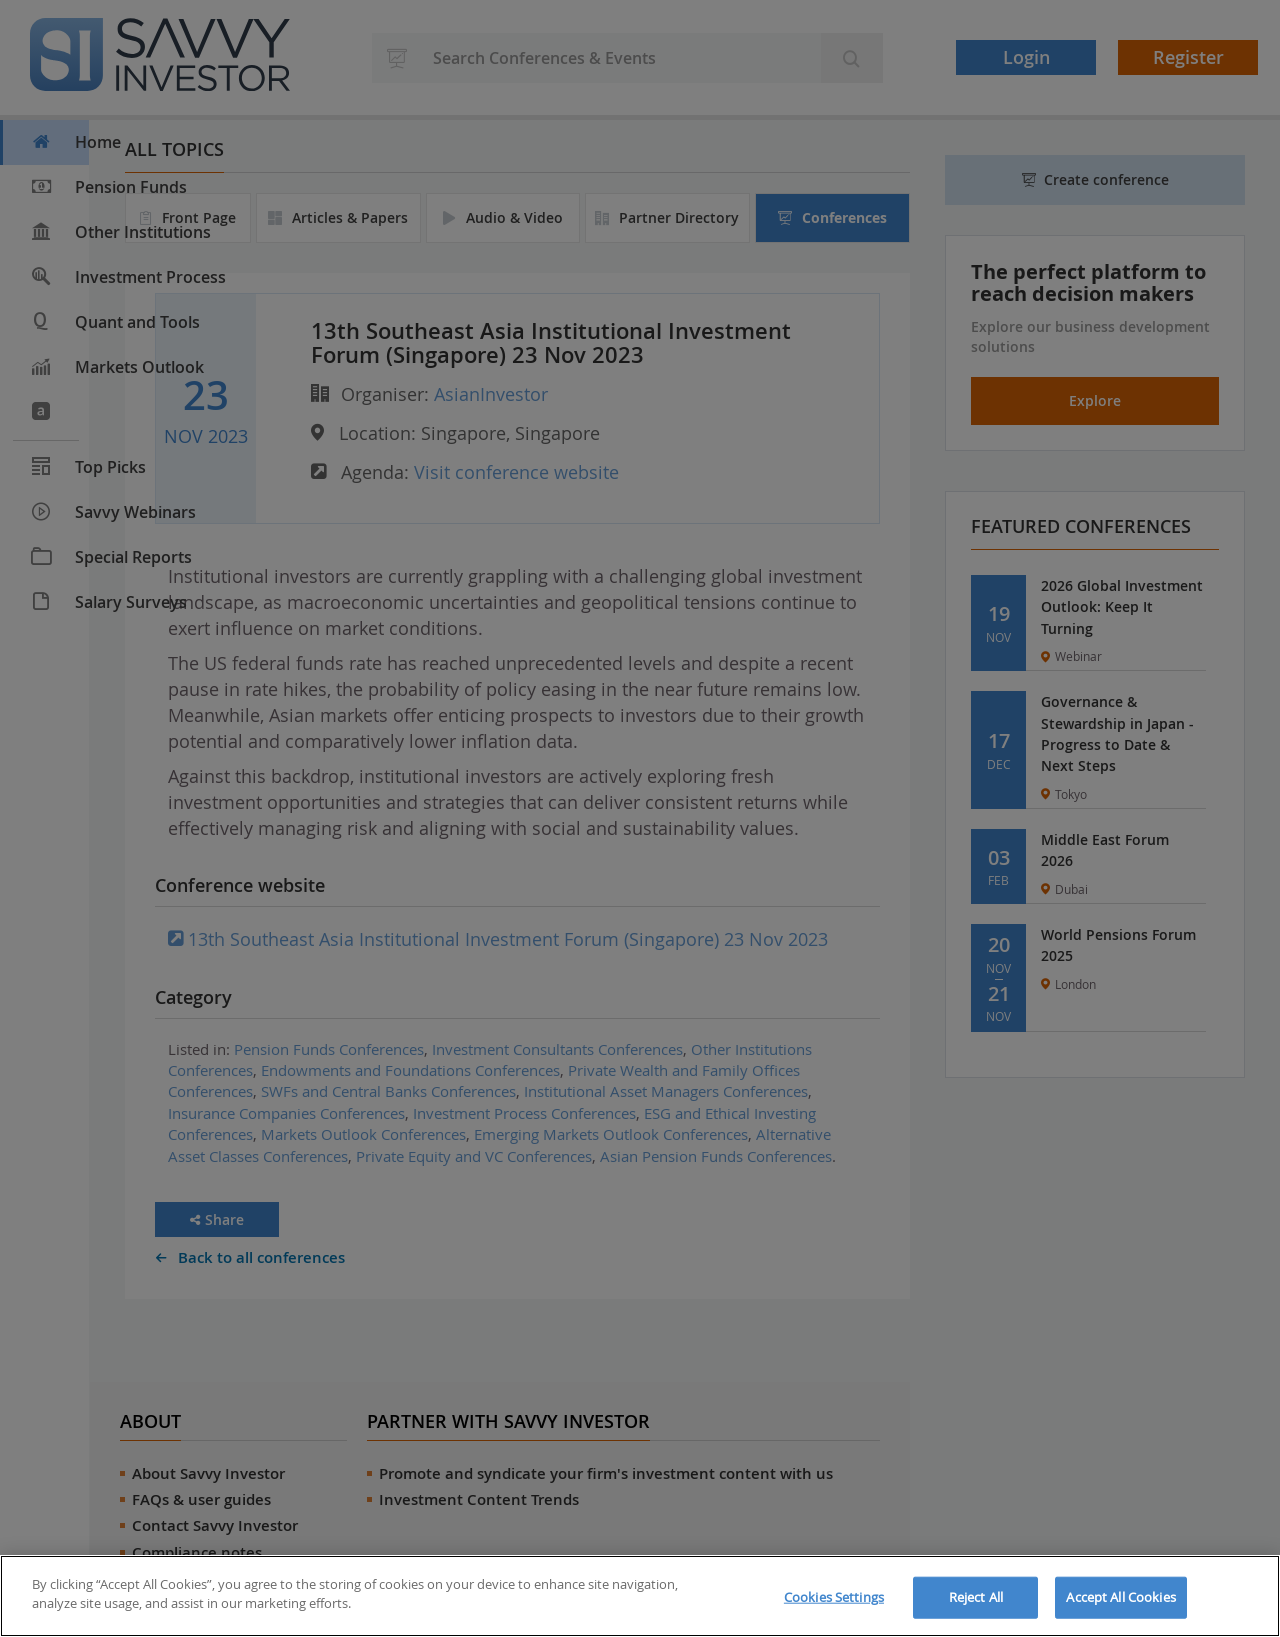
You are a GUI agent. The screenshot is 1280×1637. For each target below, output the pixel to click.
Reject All (976, 1597)
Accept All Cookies (1120, 1597)
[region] (640, 1596)
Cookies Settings (834, 1597)
